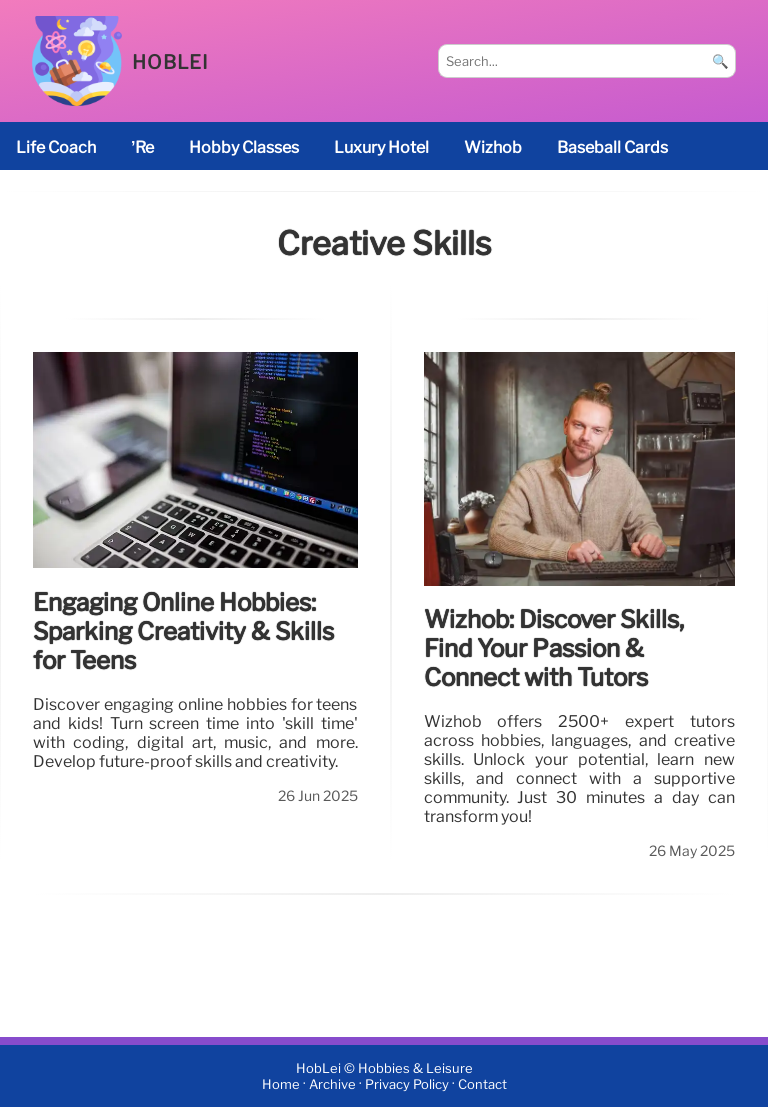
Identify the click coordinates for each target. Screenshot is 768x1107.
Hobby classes (244, 147)
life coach (56, 147)
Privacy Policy (407, 1084)
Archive (332, 1084)
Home (281, 1084)
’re (142, 147)
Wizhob (493, 147)
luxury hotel (381, 147)
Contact (482, 1084)
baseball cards (612, 147)
